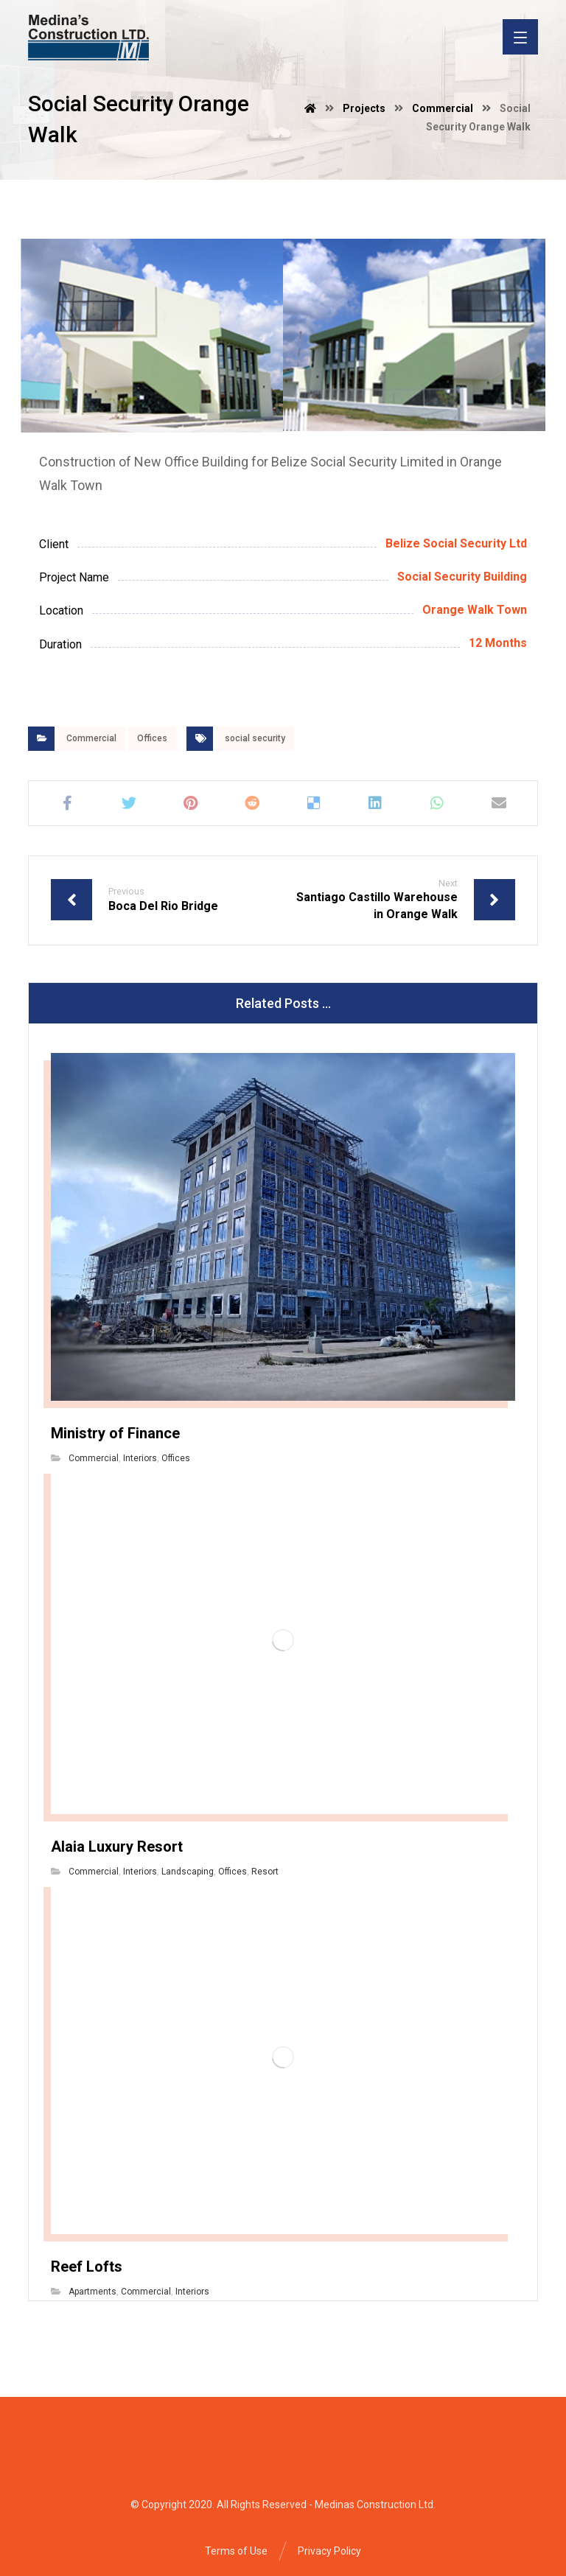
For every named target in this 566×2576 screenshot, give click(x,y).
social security (255, 738)
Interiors (140, 1458)
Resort (265, 1871)
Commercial (91, 738)
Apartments (92, 2291)
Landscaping (187, 1871)
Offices (152, 738)
